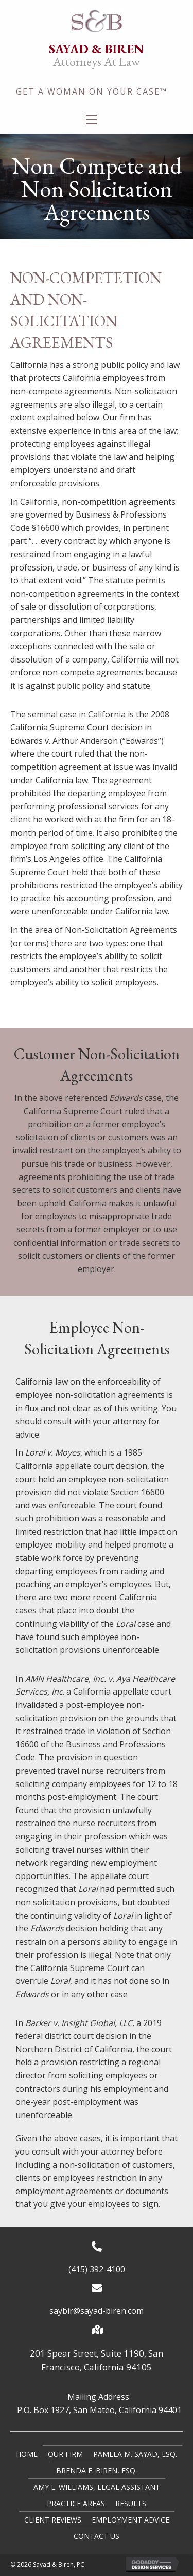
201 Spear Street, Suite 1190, (89, 2353)
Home (27, 2454)
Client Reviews (52, 2520)
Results (130, 2503)
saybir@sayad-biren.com (96, 2310)
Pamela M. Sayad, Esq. (135, 2454)
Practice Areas (76, 2503)
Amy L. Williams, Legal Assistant (96, 2487)
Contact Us (96, 2536)
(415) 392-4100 (96, 2269)
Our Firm (65, 2454)
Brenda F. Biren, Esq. (96, 2470)
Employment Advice (130, 2520)
